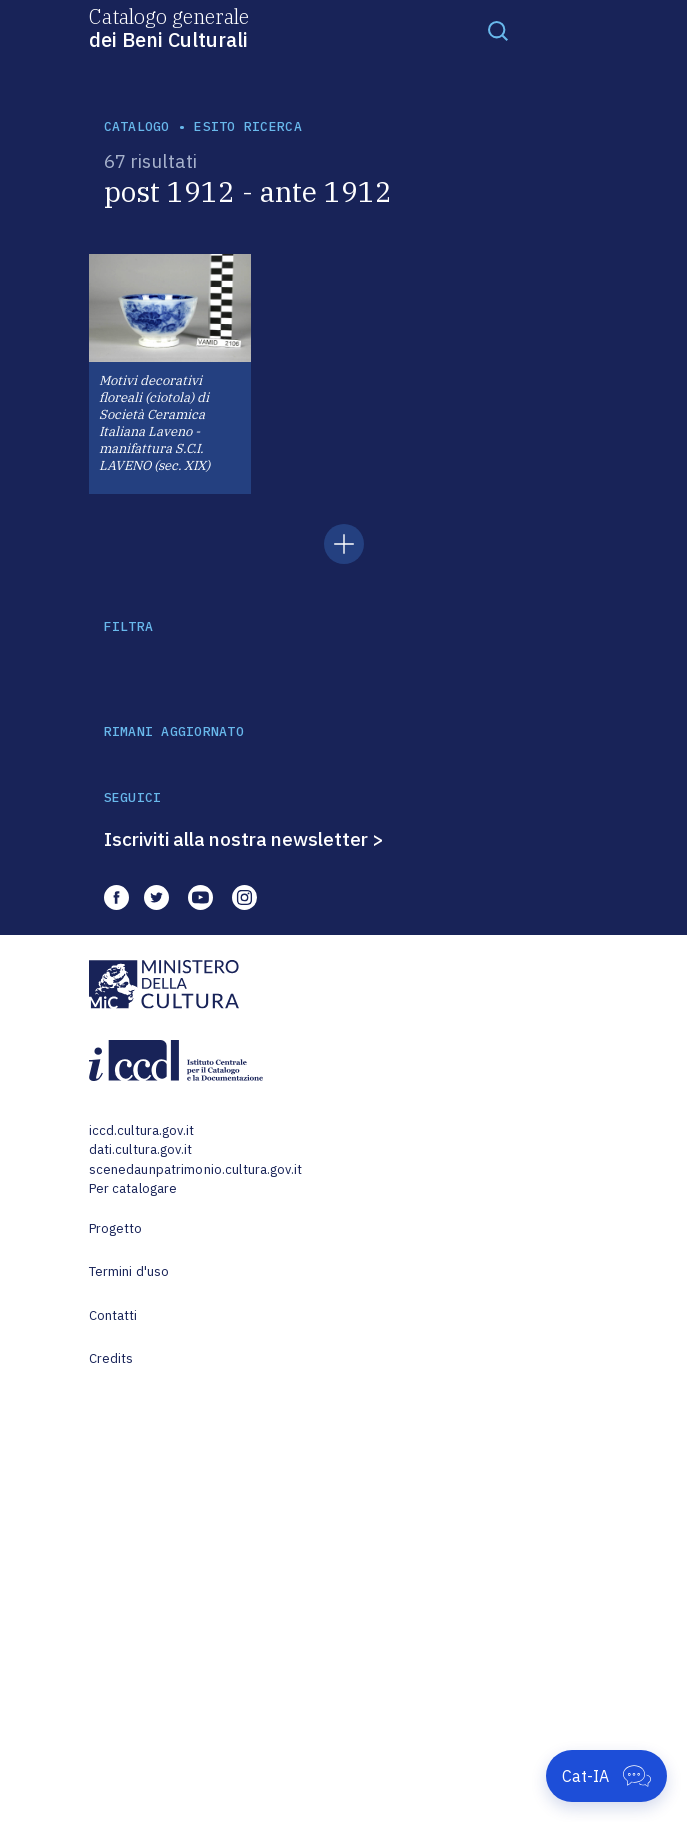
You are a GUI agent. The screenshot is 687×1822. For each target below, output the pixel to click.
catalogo (137, 126)
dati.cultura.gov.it (140, 1149)
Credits (111, 1358)
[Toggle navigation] (498, 30)
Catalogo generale (169, 27)
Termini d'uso (129, 1271)
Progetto (116, 1228)
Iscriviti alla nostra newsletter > (244, 839)
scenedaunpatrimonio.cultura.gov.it (195, 1169)
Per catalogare (133, 1188)
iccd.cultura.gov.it (141, 1130)
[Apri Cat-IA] (606, 1776)
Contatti (113, 1315)
